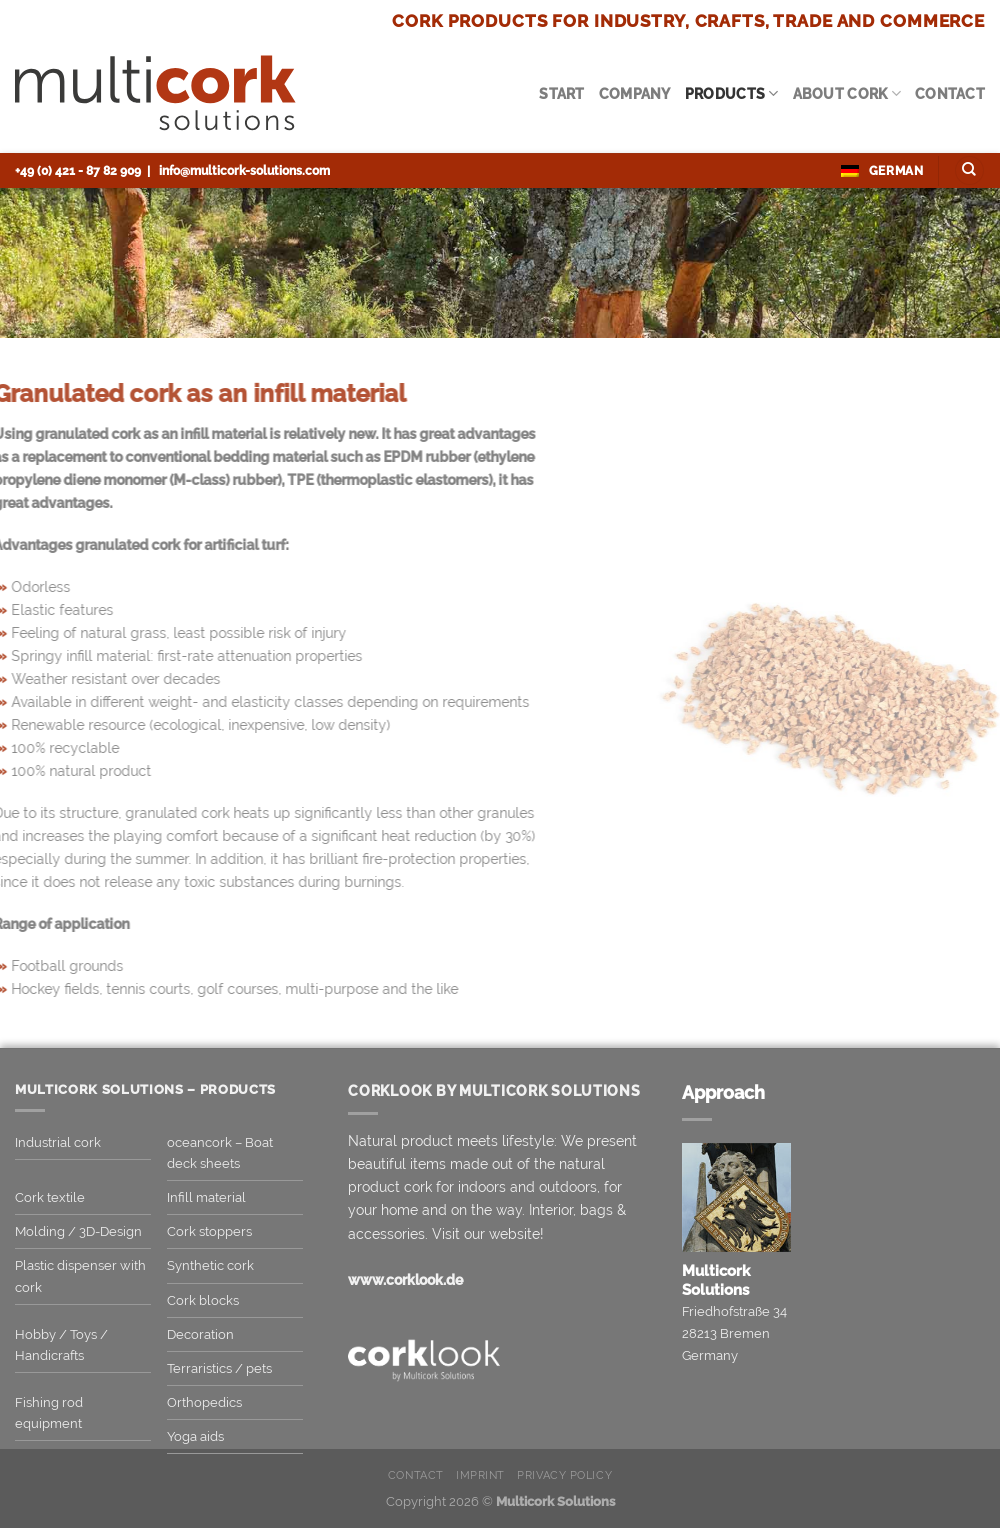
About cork (847, 93)
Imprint (480, 1475)
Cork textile (50, 1197)
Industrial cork (58, 1142)
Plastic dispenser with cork (80, 1276)
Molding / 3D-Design (78, 1231)
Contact (950, 93)
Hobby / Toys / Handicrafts (61, 1345)
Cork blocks (203, 1300)
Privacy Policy (564, 1475)
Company (635, 93)
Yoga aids (195, 1436)
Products (732, 93)
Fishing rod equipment (49, 1413)
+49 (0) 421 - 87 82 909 (78, 170)
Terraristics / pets (219, 1368)
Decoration (200, 1334)
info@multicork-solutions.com (244, 170)
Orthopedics (204, 1402)
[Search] (969, 171)
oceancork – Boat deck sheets (220, 1153)
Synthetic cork (210, 1265)
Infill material (206, 1197)
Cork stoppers (209, 1231)
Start (561, 93)
